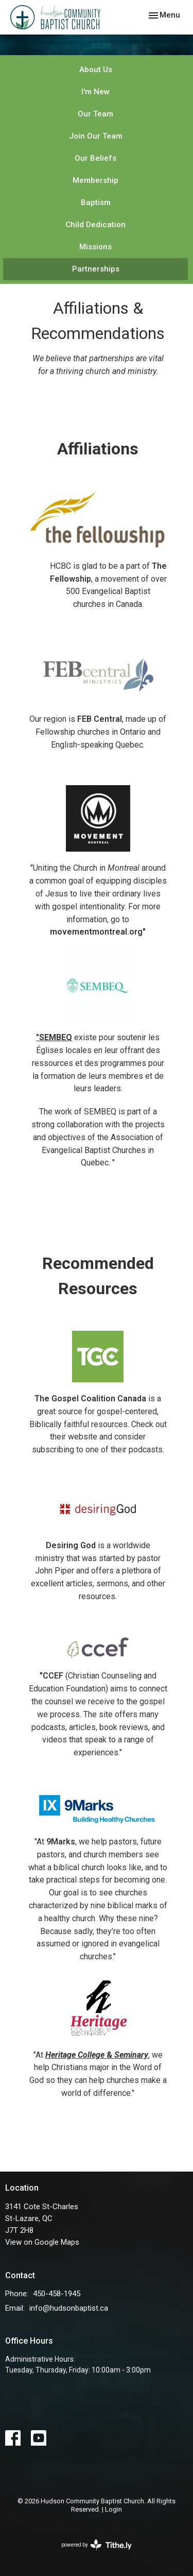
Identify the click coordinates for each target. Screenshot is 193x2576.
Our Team (95, 113)
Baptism (96, 202)
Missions (95, 246)
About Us (95, 69)
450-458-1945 (56, 2293)
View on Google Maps (42, 2242)
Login (113, 2509)
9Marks (60, 1841)
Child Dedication (95, 224)
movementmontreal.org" (98, 932)
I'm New (95, 91)
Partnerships (95, 269)
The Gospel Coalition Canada (90, 1398)
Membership (95, 180)
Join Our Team (95, 136)
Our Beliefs (95, 158)
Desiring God (71, 1545)
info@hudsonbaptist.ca (68, 2308)
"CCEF (51, 1676)
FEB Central (99, 719)
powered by (96, 2545)
